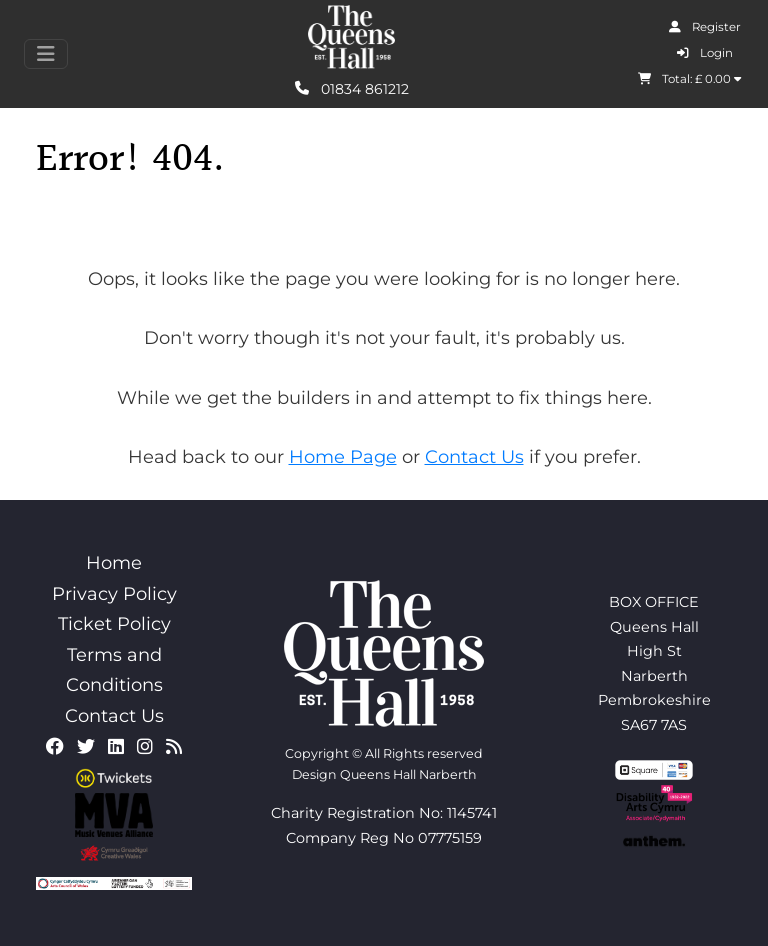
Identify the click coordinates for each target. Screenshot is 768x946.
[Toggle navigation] (46, 54)
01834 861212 (352, 88)
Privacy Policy (114, 594)
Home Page (343, 457)
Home (114, 563)
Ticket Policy (114, 624)
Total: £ (689, 79)
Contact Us (474, 457)
